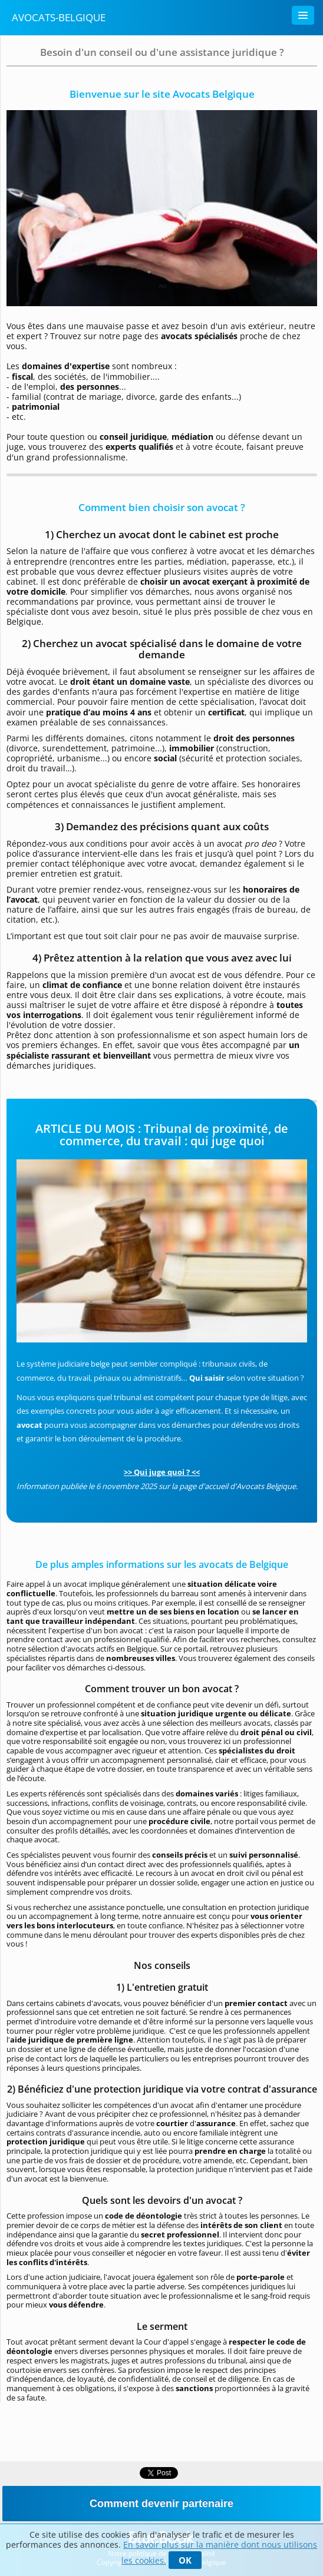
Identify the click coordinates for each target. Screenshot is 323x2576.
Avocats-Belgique (59, 17)
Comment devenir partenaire (161, 2503)
